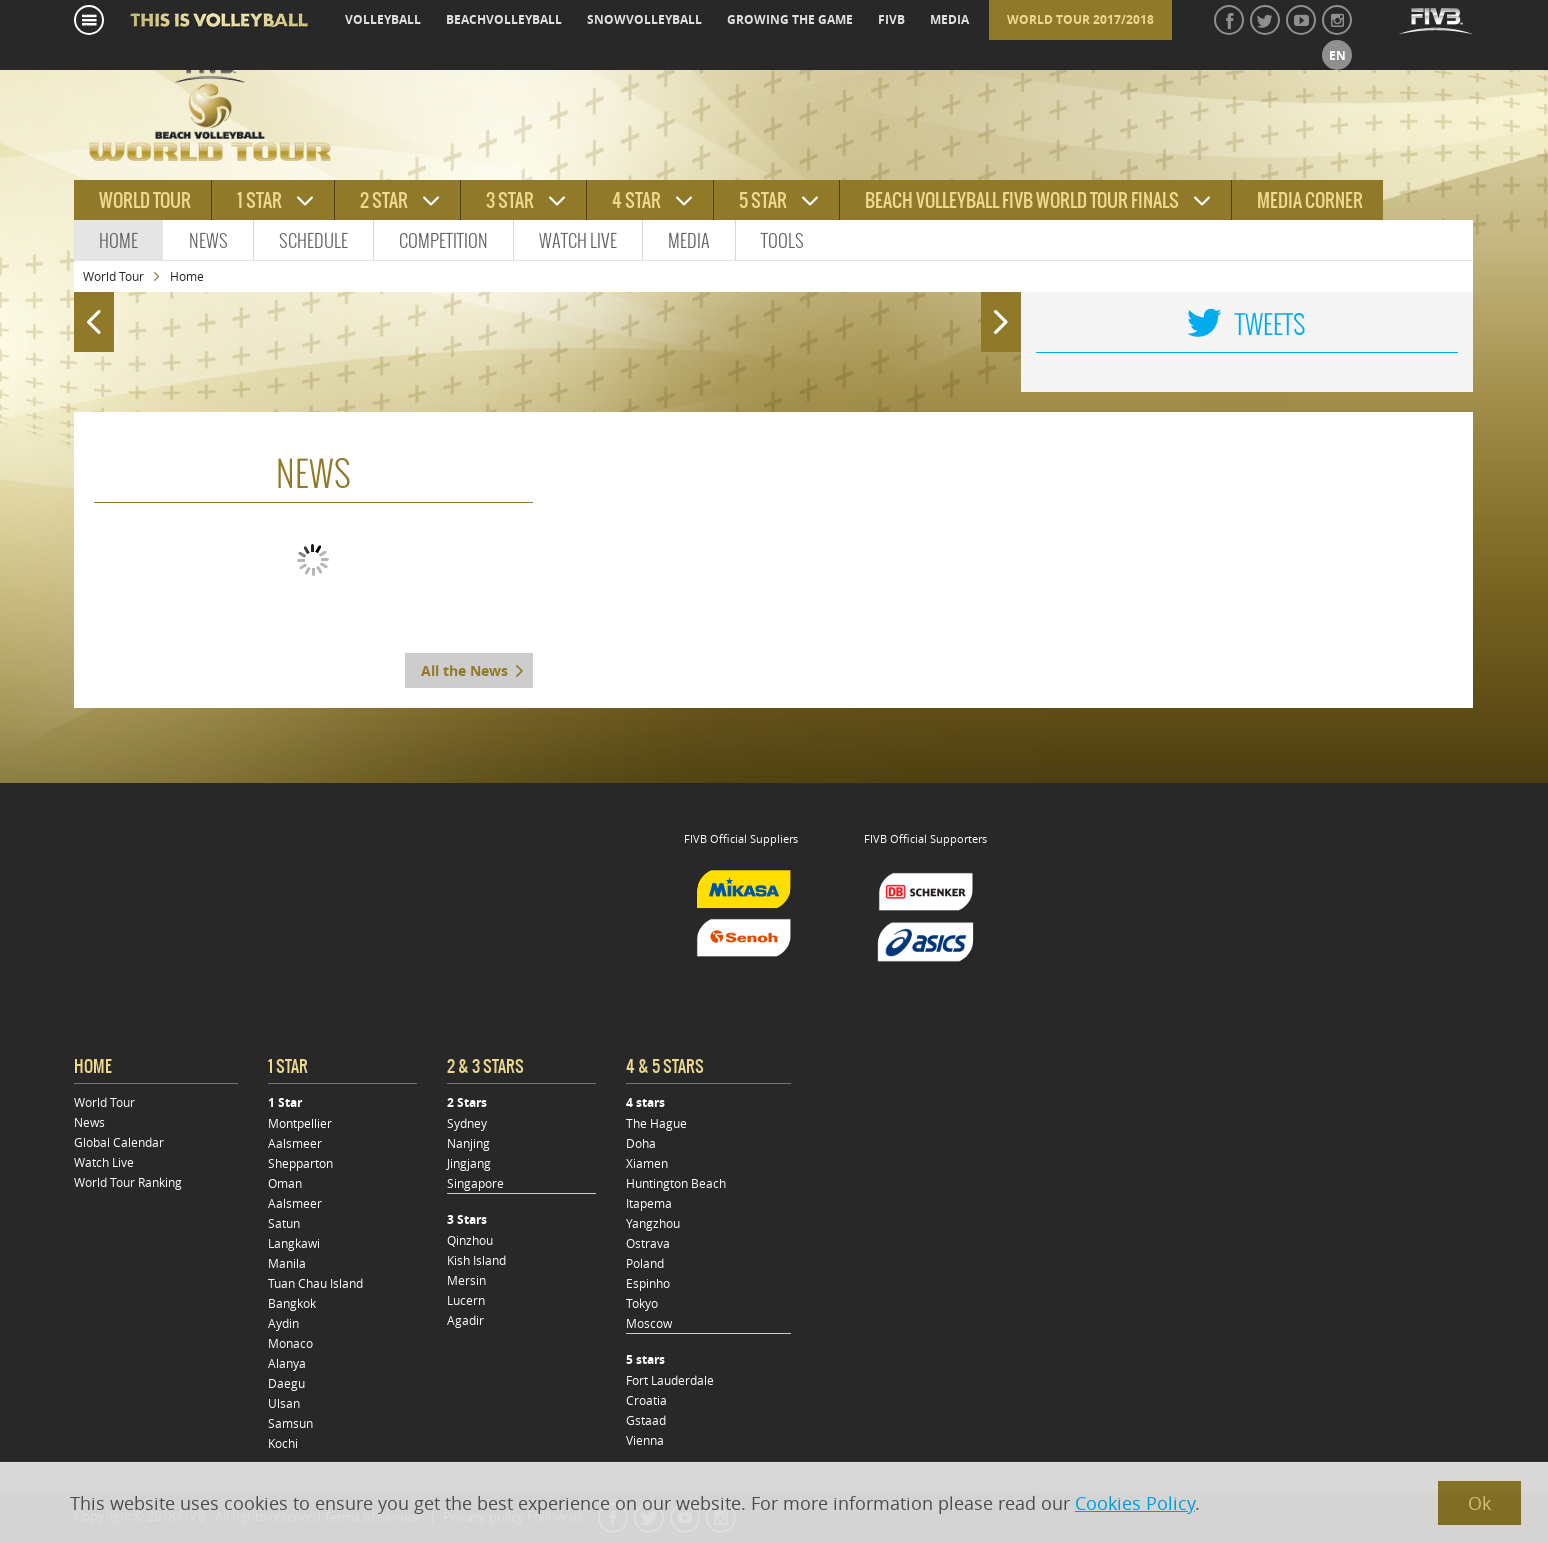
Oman (285, 1183)
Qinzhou (470, 1240)
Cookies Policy (1135, 1503)
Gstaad (646, 1420)
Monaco (290, 1343)
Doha (641, 1143)
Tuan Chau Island (315, 1283)
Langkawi (294, 1243)
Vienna (645, 1440)
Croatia (646, 1400)
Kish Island (476, 1260)
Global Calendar (119, 1142)
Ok (1479, 1503)
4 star (636, 200)
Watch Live (578, 240)
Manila (287, 1263)
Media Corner (1310, 200)
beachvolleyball (504, 19)
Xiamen (647, 1163)
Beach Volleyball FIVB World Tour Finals (1022, 200)
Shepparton (300, 1163)
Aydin (283, 1323)
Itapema (649, 1203)
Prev (88, 313)
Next (1005, 313)
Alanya (287, 1363)
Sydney (467, 1123)
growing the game (790, 19)
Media (689, 240)
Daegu (286, 1383)
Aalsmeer (295, 1143)
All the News (464, 670)
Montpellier (300, 1123)
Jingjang (469, 1163)
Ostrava (648, 1243)
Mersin (466, 1280)
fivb (891, 19)
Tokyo (642, 1303)
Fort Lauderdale (670, 1380)
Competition (443, 240)
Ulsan (284, 1403)
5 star (763, 200)
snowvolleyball (644, 19)
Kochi (283, 1443)
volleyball (383, 19)
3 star (510, 200)
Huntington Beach (676, 1183)
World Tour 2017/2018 (1080, 19)
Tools (782, 240)
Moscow (649, 1323)
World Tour (113, 276)
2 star (384, 200)
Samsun (290, 1423)
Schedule (313, 240)
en (1337, 55)
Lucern (466, 1300)
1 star (259, 200)
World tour (145, 200)
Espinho (648, 1283)
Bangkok (292, 1303)
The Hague (656, 1123)
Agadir (465, 1320)
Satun (284, 1223)
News (208, 240)
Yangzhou (653, 1223)
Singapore (475, 1183)
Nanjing (468, 1143)
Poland (645, 1263)
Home (118, 240)
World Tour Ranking (128, 1182)
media (949, 19)
